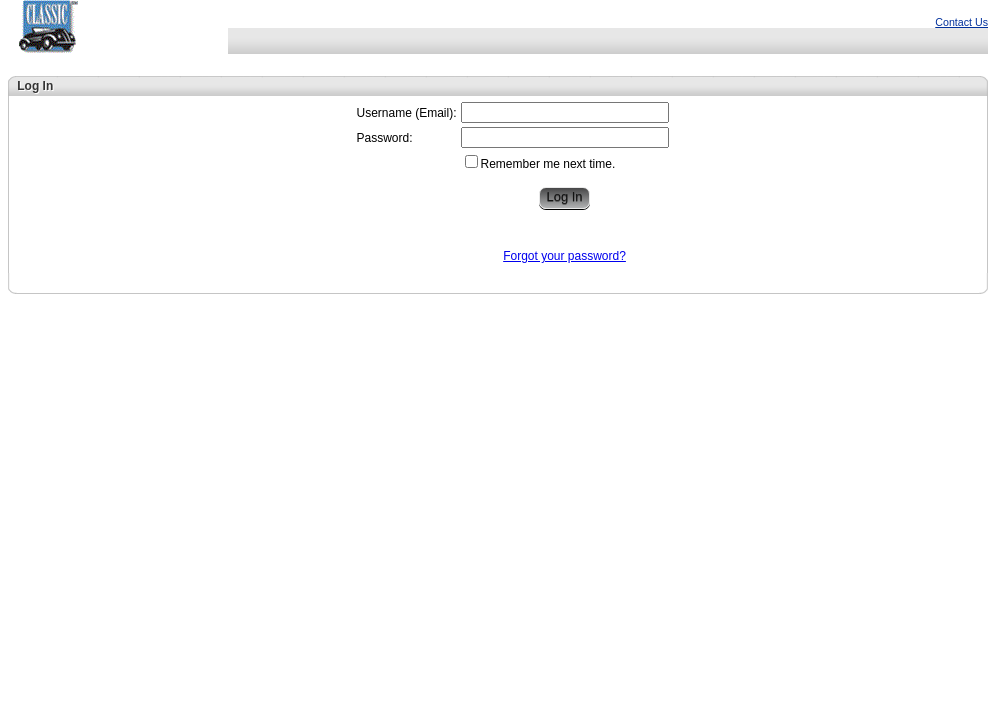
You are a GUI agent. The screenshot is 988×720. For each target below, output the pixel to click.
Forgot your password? (564, 256)
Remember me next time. (548, 164)
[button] (564, 198)
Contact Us (961, 22)
